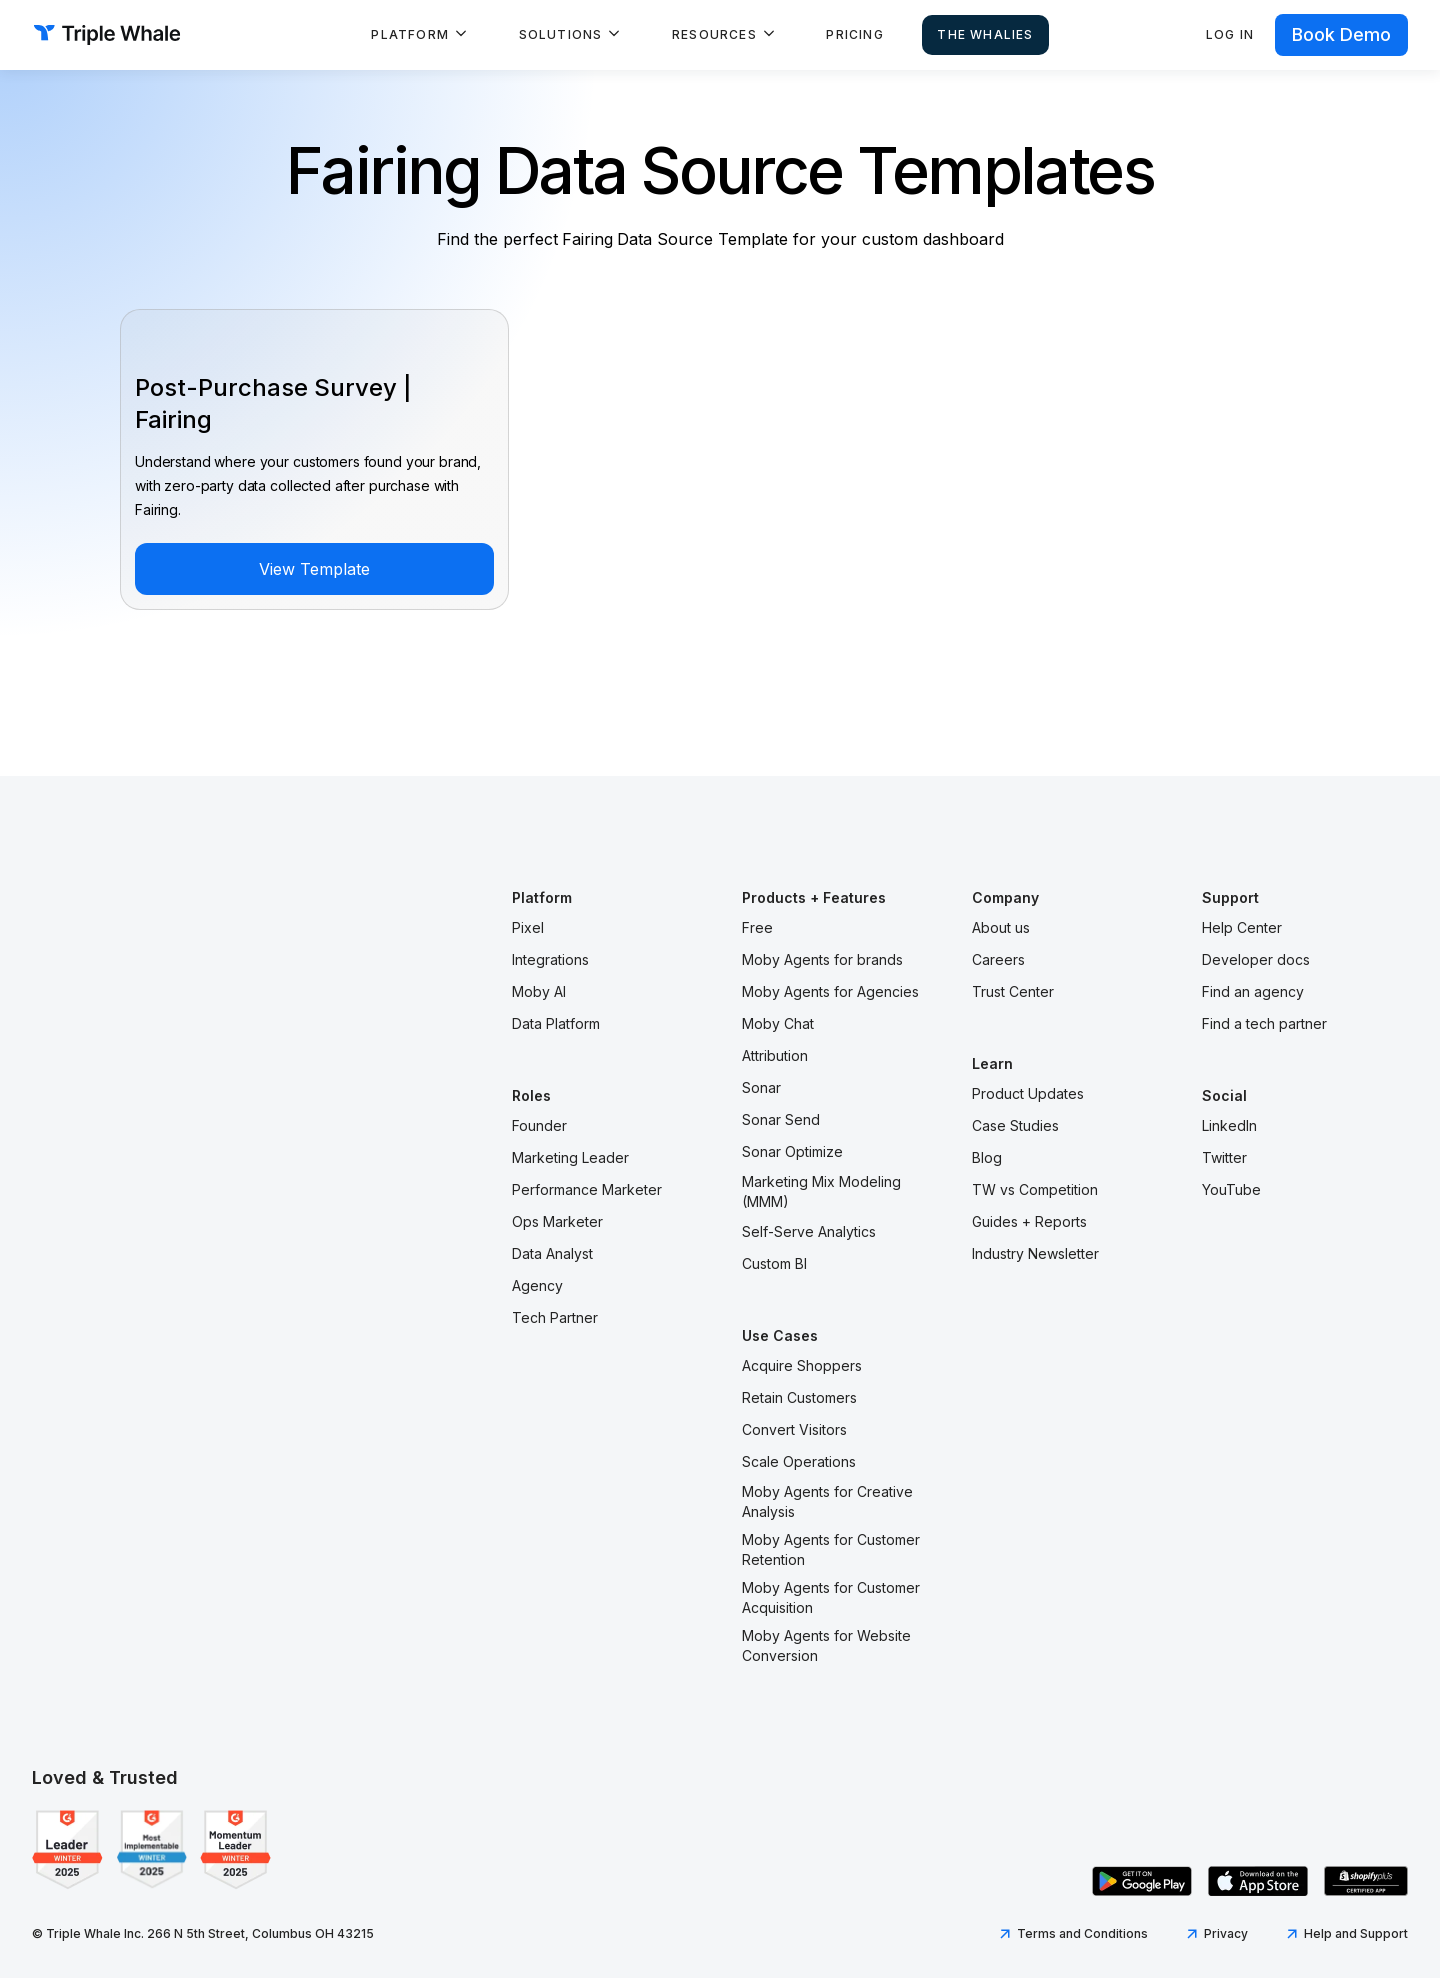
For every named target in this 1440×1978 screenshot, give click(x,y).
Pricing (854, 34)
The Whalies (985, 34)
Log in (1230, 34)
